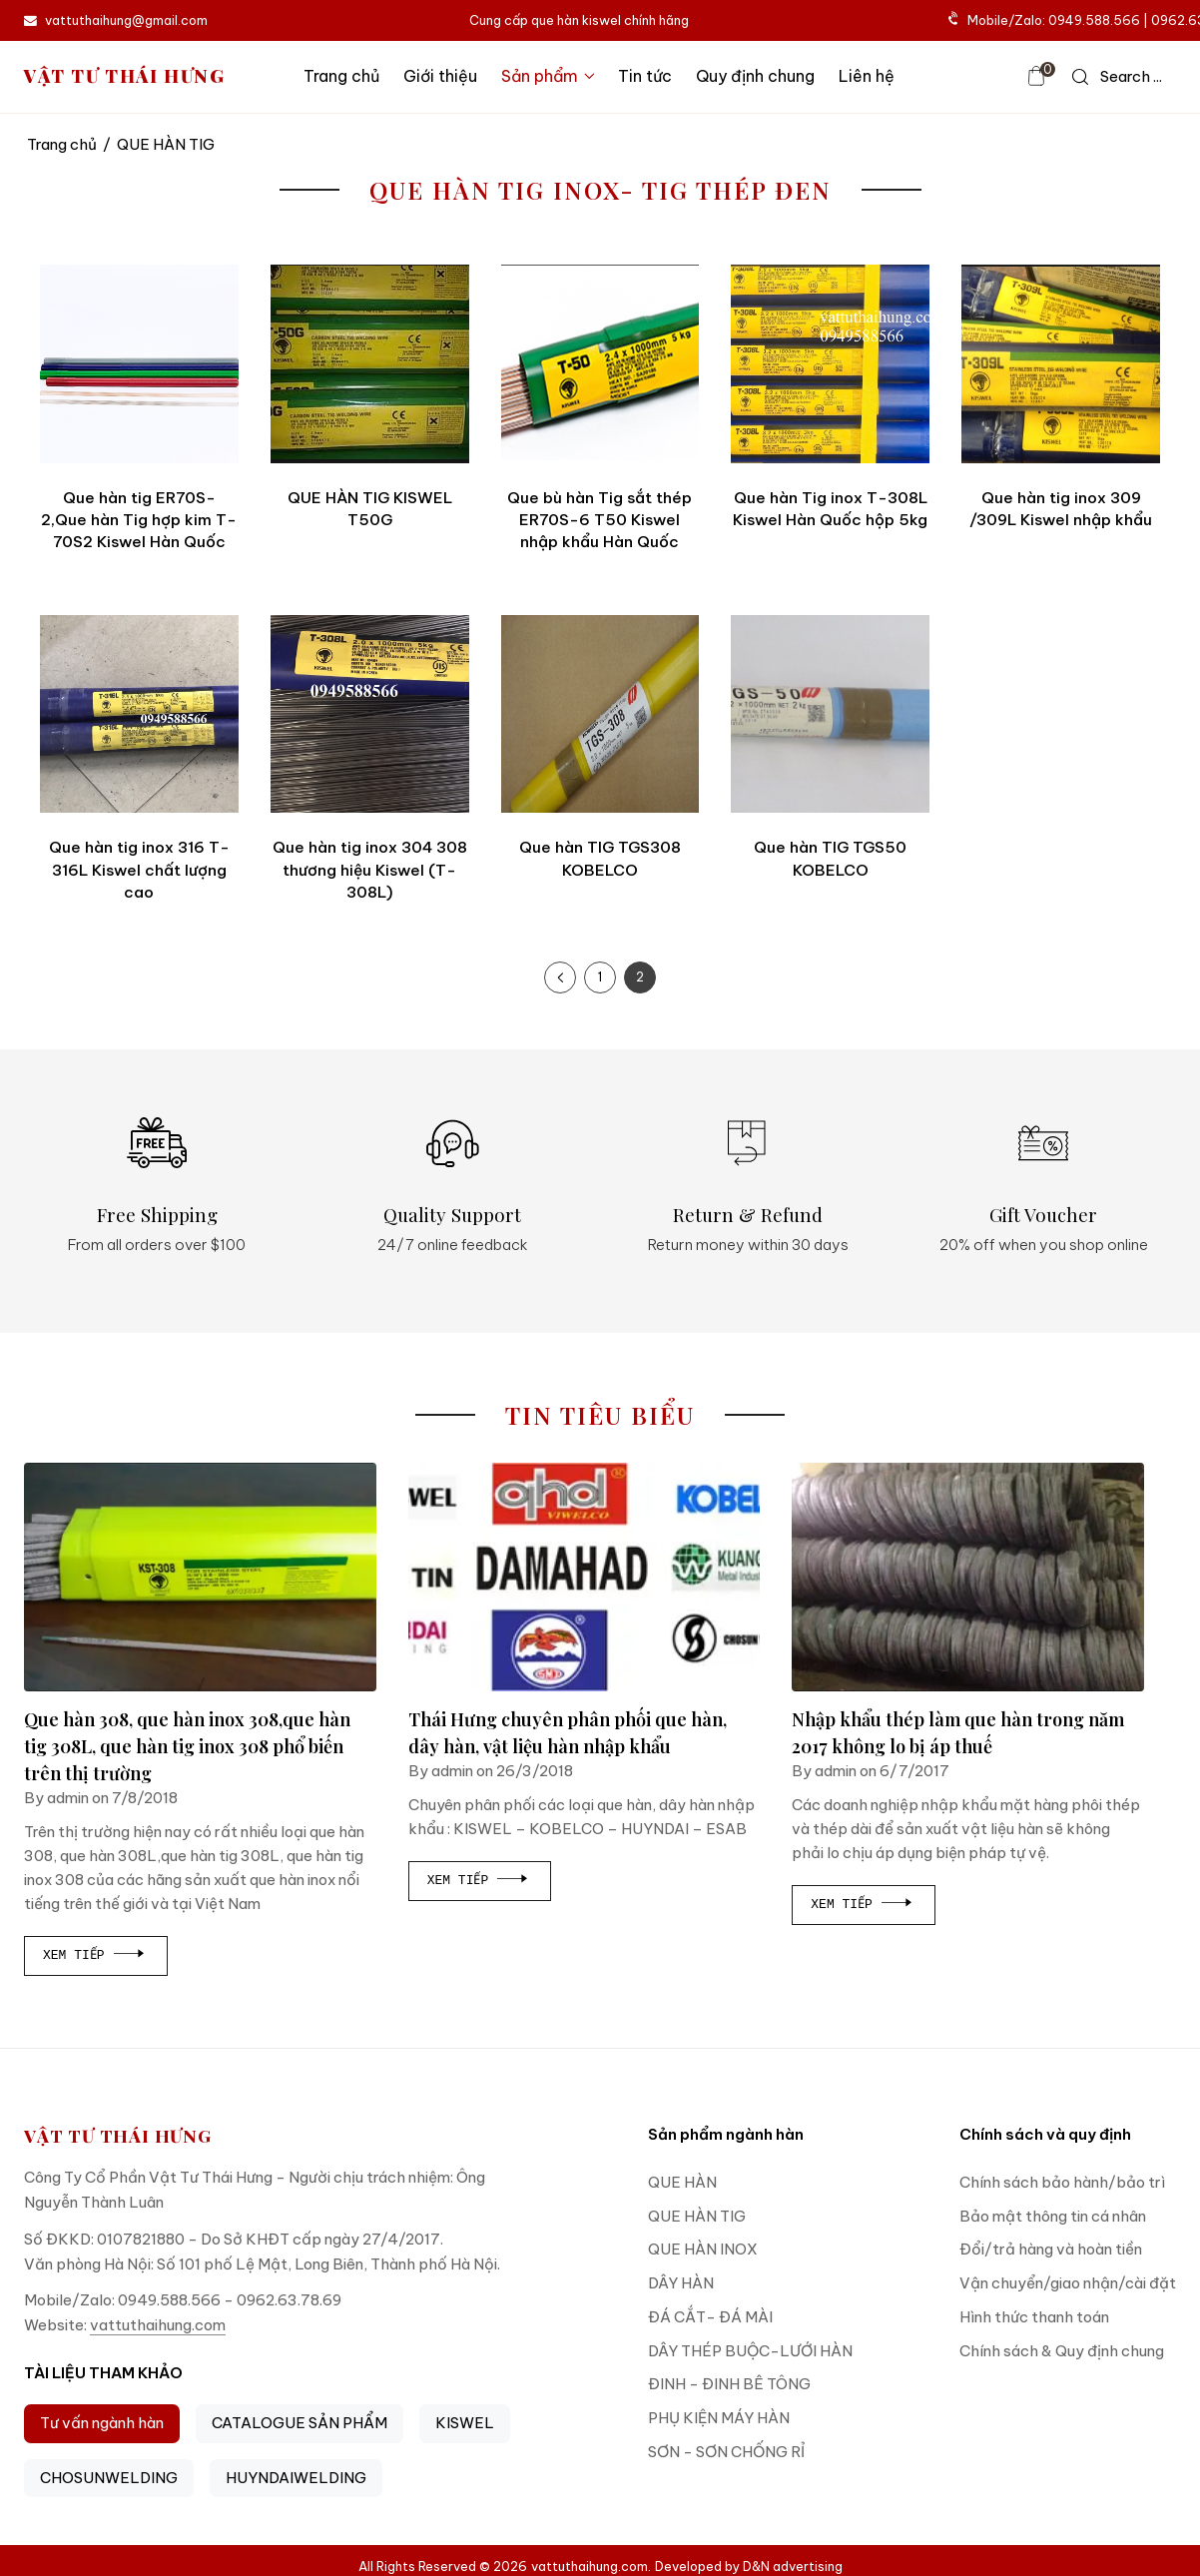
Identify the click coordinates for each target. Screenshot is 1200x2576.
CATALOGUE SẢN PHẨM (299, 2422)
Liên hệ (867, 76)
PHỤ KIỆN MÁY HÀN (719, 2417)
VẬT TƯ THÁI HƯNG (125, 76)
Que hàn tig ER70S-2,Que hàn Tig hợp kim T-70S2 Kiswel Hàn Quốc (139, 520)
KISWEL (464, 2422)
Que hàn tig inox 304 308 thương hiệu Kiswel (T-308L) (370, 870)
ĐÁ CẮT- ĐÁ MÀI (710, 2316)
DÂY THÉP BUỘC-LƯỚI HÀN (750, 2350)
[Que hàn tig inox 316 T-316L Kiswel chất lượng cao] (139, 714)
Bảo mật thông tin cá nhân (1052, 2216)
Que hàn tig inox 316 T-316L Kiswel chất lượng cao (139, 870)
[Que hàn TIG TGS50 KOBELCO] (830, 714)
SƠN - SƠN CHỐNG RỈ (726, 2451)
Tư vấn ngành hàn (102, 2422)
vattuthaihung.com (158, 2324)
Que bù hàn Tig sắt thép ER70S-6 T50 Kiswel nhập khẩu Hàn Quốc (599, 520)
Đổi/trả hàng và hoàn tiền (1050, 2249)
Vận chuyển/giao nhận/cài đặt (1067, 2282)
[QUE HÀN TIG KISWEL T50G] (370, 364)
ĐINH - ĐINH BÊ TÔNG (729, 2383)
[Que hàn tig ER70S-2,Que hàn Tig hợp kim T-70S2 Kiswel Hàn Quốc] (139, 364)
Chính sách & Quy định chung (1061, 2350)
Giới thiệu (440, 76)
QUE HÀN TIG (697, 2216)
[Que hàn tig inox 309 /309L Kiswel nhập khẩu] (1060, 364)
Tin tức (645, 76)
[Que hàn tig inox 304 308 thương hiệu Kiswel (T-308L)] (370, 714)
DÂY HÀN (681, 2282)
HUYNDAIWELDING (296, 2477)
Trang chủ (341, 76)
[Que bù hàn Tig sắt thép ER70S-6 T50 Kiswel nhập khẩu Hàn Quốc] (600, 364)
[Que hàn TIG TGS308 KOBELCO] (600, 714)
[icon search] (1117, 77)
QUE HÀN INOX (703, 2249)
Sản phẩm (547, 76)
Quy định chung (755, 76)
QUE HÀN (682, 2182)
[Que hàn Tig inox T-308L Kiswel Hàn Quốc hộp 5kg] (830, 364)
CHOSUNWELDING (109, 2477)
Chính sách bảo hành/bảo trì (1062, 2182)
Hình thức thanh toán (1034, 2316)
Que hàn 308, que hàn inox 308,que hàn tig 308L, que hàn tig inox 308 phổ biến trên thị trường (187, 1746)
